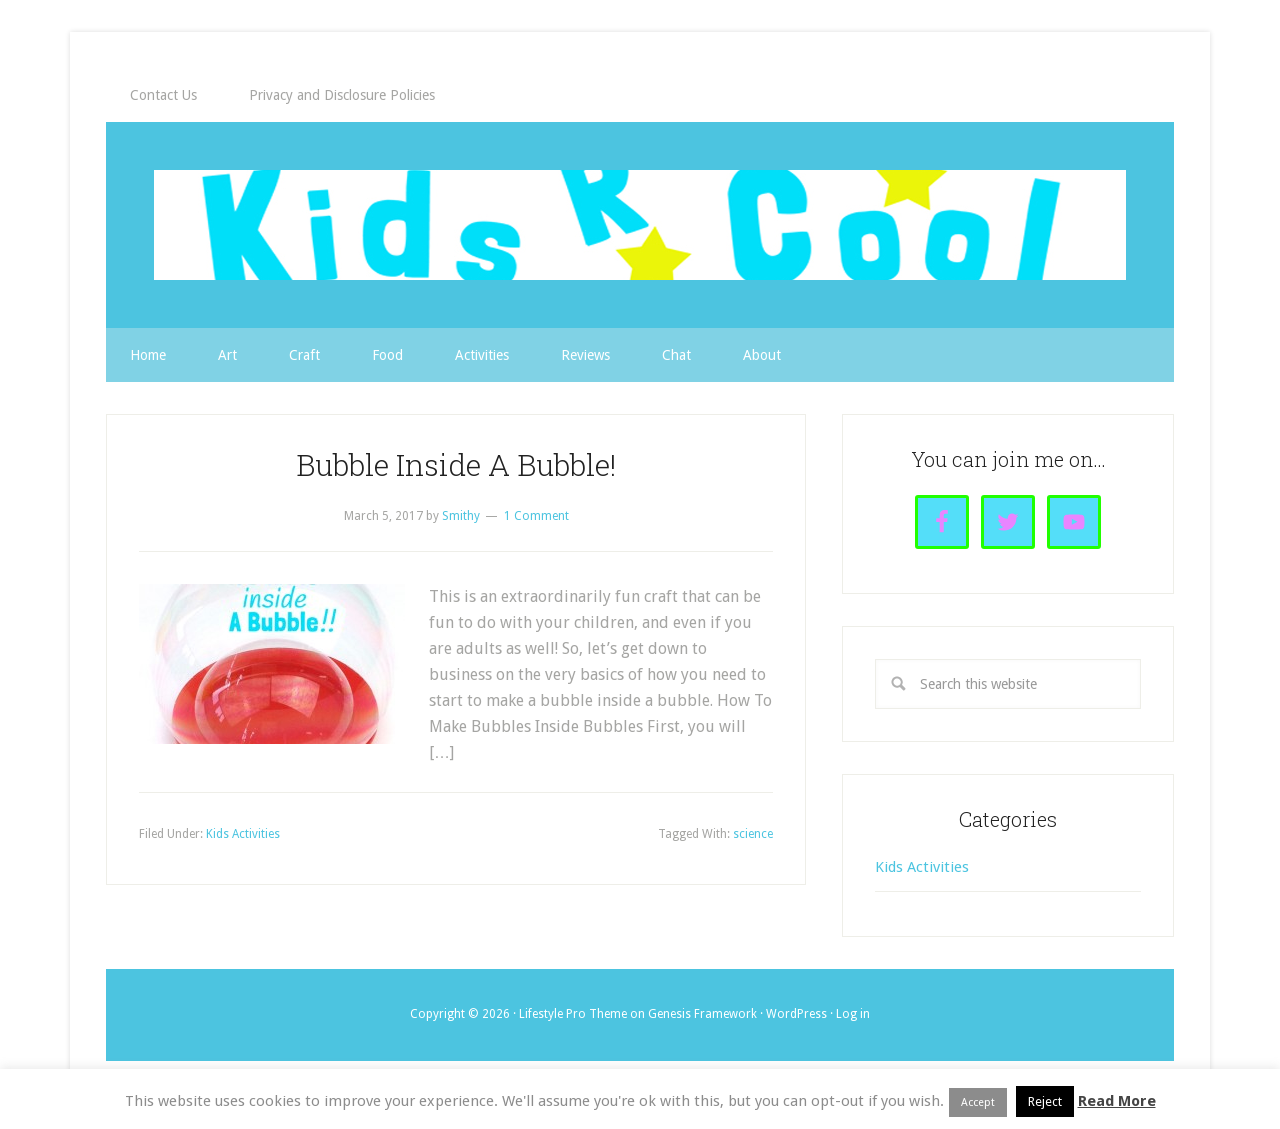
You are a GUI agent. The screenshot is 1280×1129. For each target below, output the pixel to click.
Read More (1117, 1101)
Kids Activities (243, 834)
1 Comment (536, 516)
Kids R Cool (640, 225)
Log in (853, 1014)
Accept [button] (978, 1102)
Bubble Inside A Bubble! (456, 464)
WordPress (796, 1014)
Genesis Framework (702, 1014)
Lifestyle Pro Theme (573, 1014)
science (753, 834)
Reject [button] (1045, 1101)
